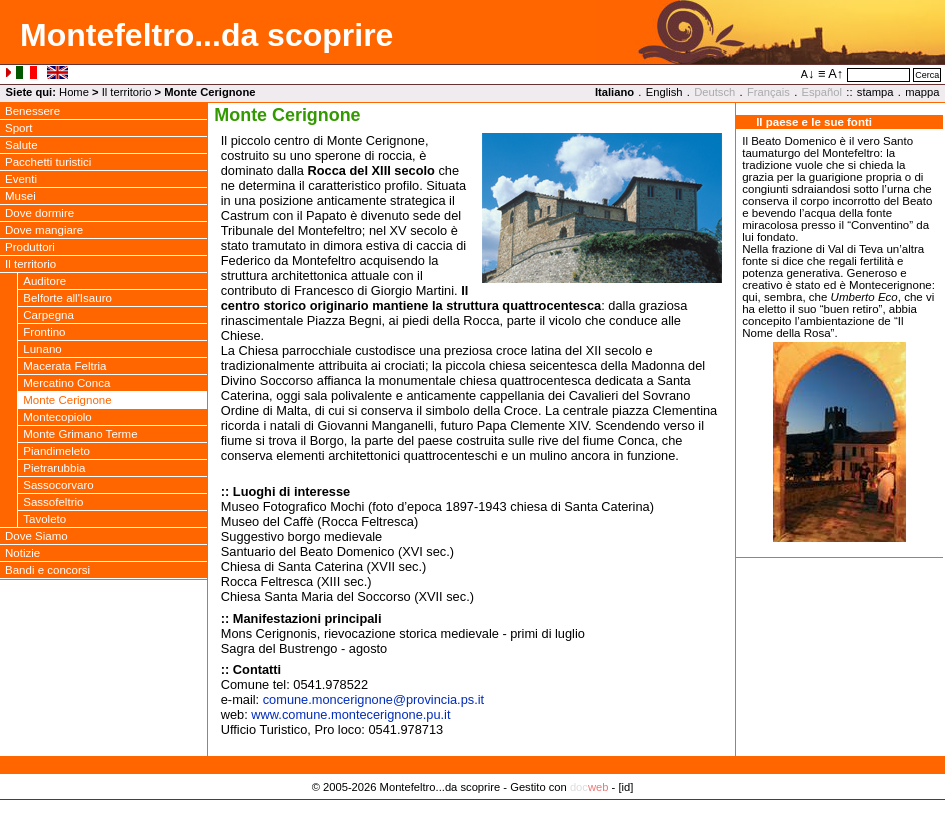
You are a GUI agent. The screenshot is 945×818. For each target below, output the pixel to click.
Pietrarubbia (54, 468)
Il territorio (127, 92)
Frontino (44, 332)
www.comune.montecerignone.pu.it (350, 714)
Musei (20, 196)
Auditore (44, 281)
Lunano (42, 349)
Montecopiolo (57, 417)
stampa (875, 92)
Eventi (21, 179)
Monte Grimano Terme (80, 434)
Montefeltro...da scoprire (206, 35)
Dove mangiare (44, 230)
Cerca (927, 75)
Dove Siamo (36, 536)
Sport (19, 128)
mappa (922, 92)
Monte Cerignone (67, 400)
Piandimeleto (56, 451)
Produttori (30, 247)
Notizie (22, 553)
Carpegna (48, 315)
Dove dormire (39, 213)
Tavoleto (44, 519)
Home (74, 92)
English (664, 92)
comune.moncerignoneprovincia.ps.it (373, 699)
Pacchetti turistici (48, 162)
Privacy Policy (472, 807)
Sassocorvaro (58, 485)
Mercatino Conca (66, 383)
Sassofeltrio (53, 502)
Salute (21, 145)
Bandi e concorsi (47, 570)
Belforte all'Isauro (67, 298)
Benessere (32, 111)
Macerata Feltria (64, 366)
